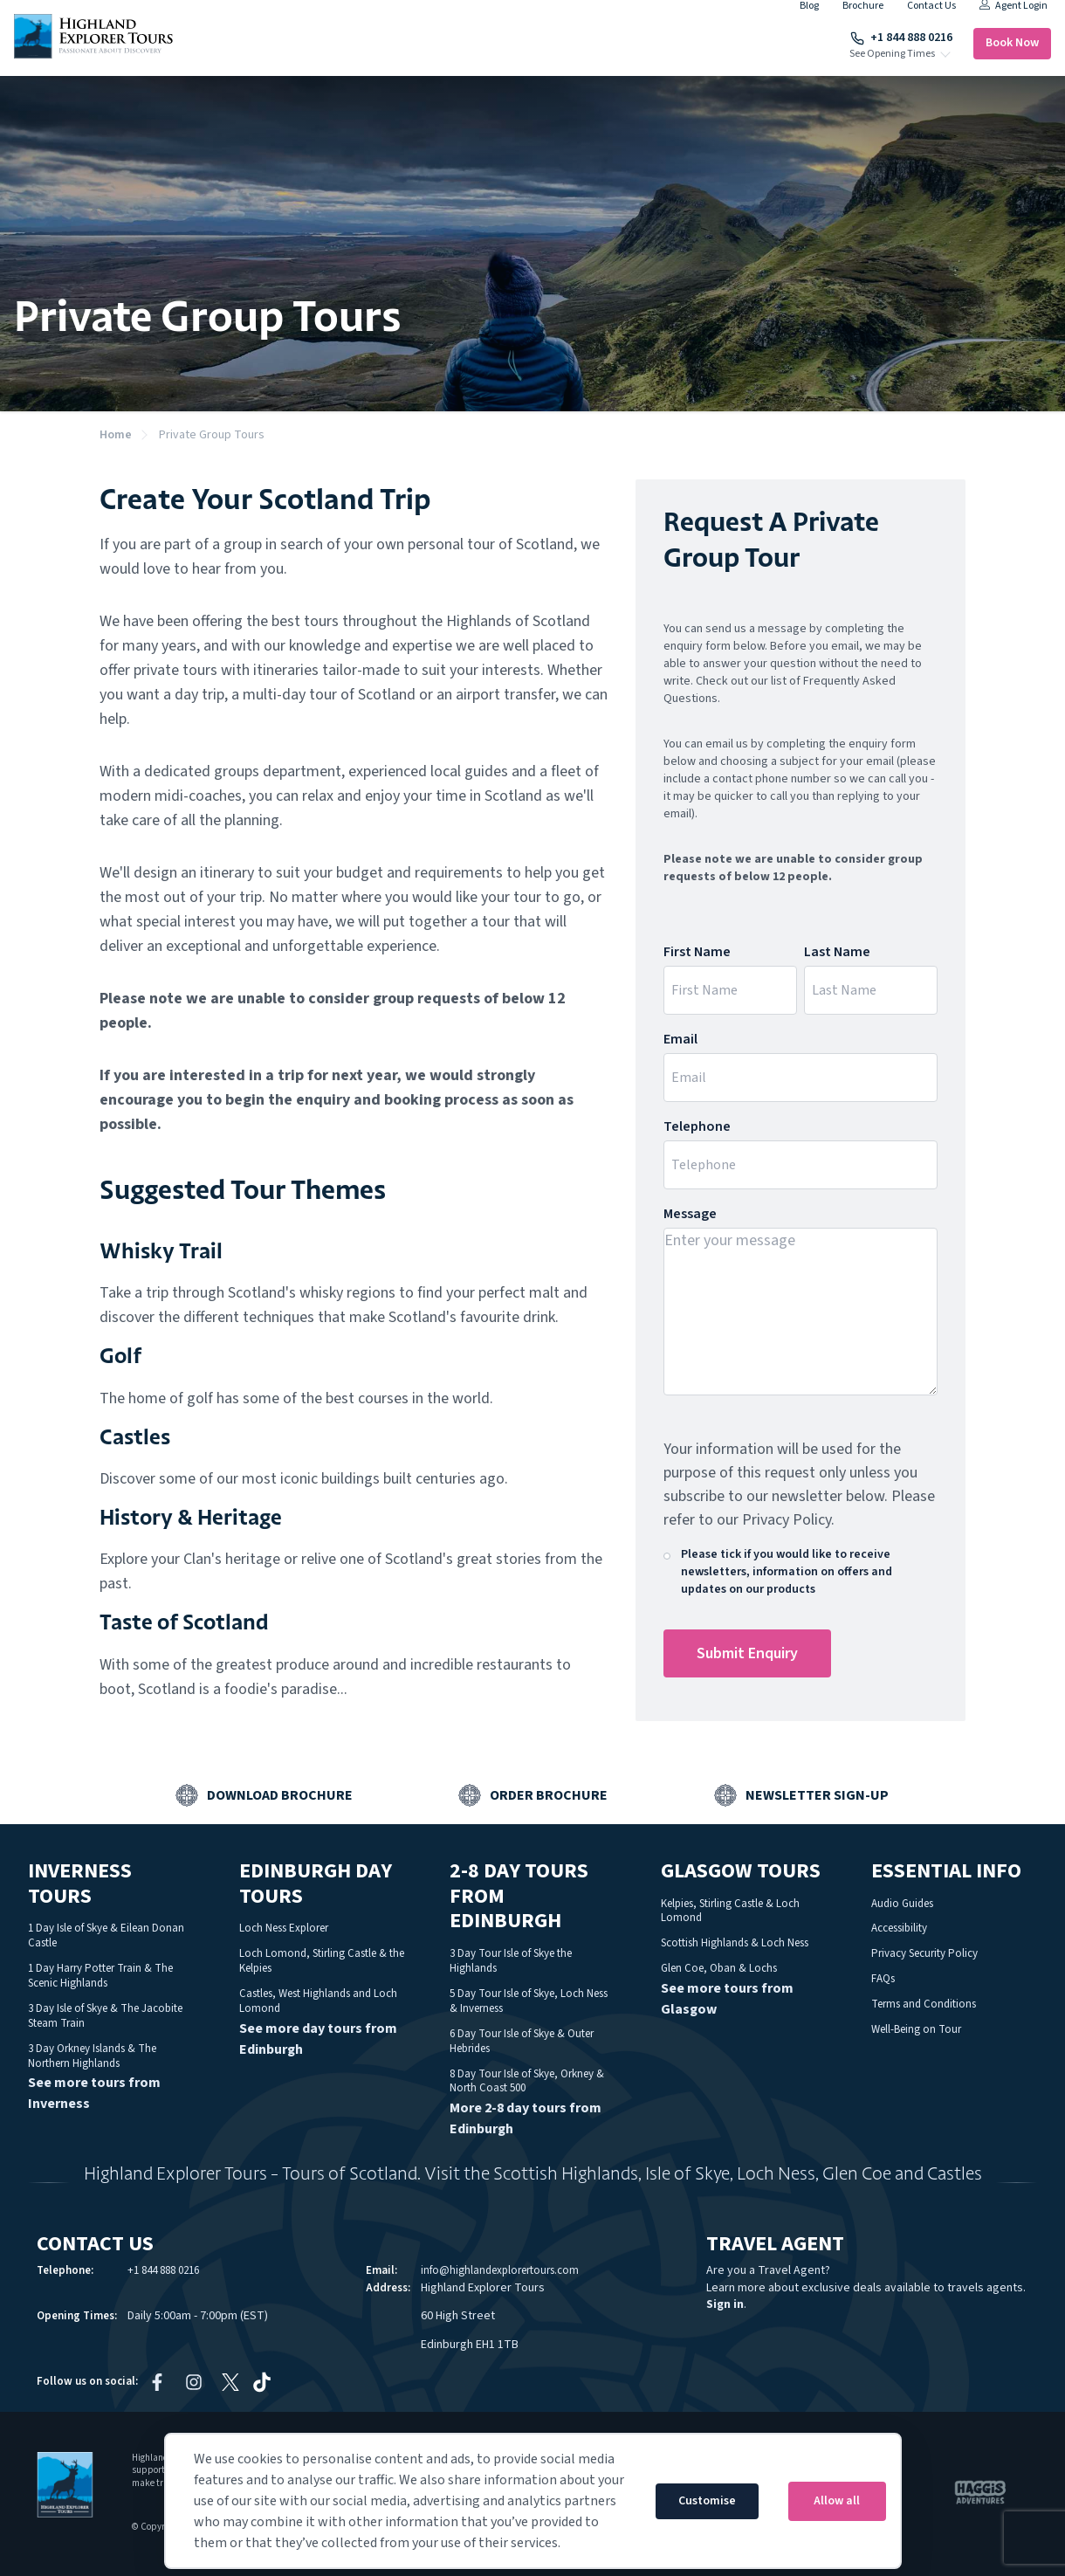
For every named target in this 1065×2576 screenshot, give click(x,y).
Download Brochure (280, 1795)
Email (680, 1039)
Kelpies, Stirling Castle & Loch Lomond (730, 1911)
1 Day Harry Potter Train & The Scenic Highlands (100, 1975)
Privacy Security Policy (924, 1953)
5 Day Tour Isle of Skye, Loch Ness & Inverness (529, 2001)
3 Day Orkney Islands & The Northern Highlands (92, 2056)
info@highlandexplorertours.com (500, 2270)
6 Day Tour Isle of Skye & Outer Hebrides (522, 2041)
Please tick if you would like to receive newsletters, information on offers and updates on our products (786, 1572)
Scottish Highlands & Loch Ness (734, 1943)
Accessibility (899, 1928)
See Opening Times (892, 54)
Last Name (837, 951)
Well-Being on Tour (916, 2029)
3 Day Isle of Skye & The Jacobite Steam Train (105, 2016)
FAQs (883, 1979)
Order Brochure (549, 1795)
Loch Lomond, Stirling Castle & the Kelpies (321, 1961)
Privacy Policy (786, 1520)
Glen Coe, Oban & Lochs (719, 1968)
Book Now (1012, 43)
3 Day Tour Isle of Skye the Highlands (511, 1961)
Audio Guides (902, 1903)
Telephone (697, 1126)
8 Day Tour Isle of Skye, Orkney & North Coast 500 (527, 2081)
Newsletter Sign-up (817, 1795)
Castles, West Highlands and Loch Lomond (318, 2001)
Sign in (725, 2304)
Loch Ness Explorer (283, 1928)
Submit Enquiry (747, 1653)
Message (690, 1213)
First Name (697, 951)
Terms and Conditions (923, 2004)
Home (116, 435)
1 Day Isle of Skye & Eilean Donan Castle (106, 1935)
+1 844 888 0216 (901, 37)
